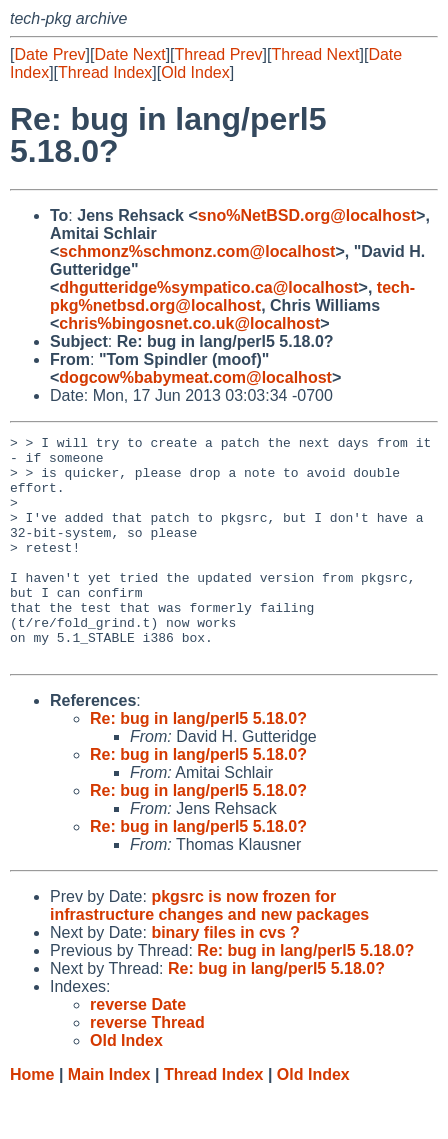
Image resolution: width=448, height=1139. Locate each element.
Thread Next (315, 54)
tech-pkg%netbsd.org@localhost (232, 296)
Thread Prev (219, 54)
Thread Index (105, 72)
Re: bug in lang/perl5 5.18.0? (198, 763)
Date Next (129, 54)
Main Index (109, 1119)
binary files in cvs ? (225, 977)
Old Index (195, 72)
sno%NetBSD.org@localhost (307, 215)
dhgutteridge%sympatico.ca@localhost (208, 287)
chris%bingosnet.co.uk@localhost (189, 323)
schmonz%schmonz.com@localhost (197, 251)
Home (32, 1119)
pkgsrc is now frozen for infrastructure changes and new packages (209, 950)
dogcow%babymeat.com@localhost (195, 377)
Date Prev (49, 54)
